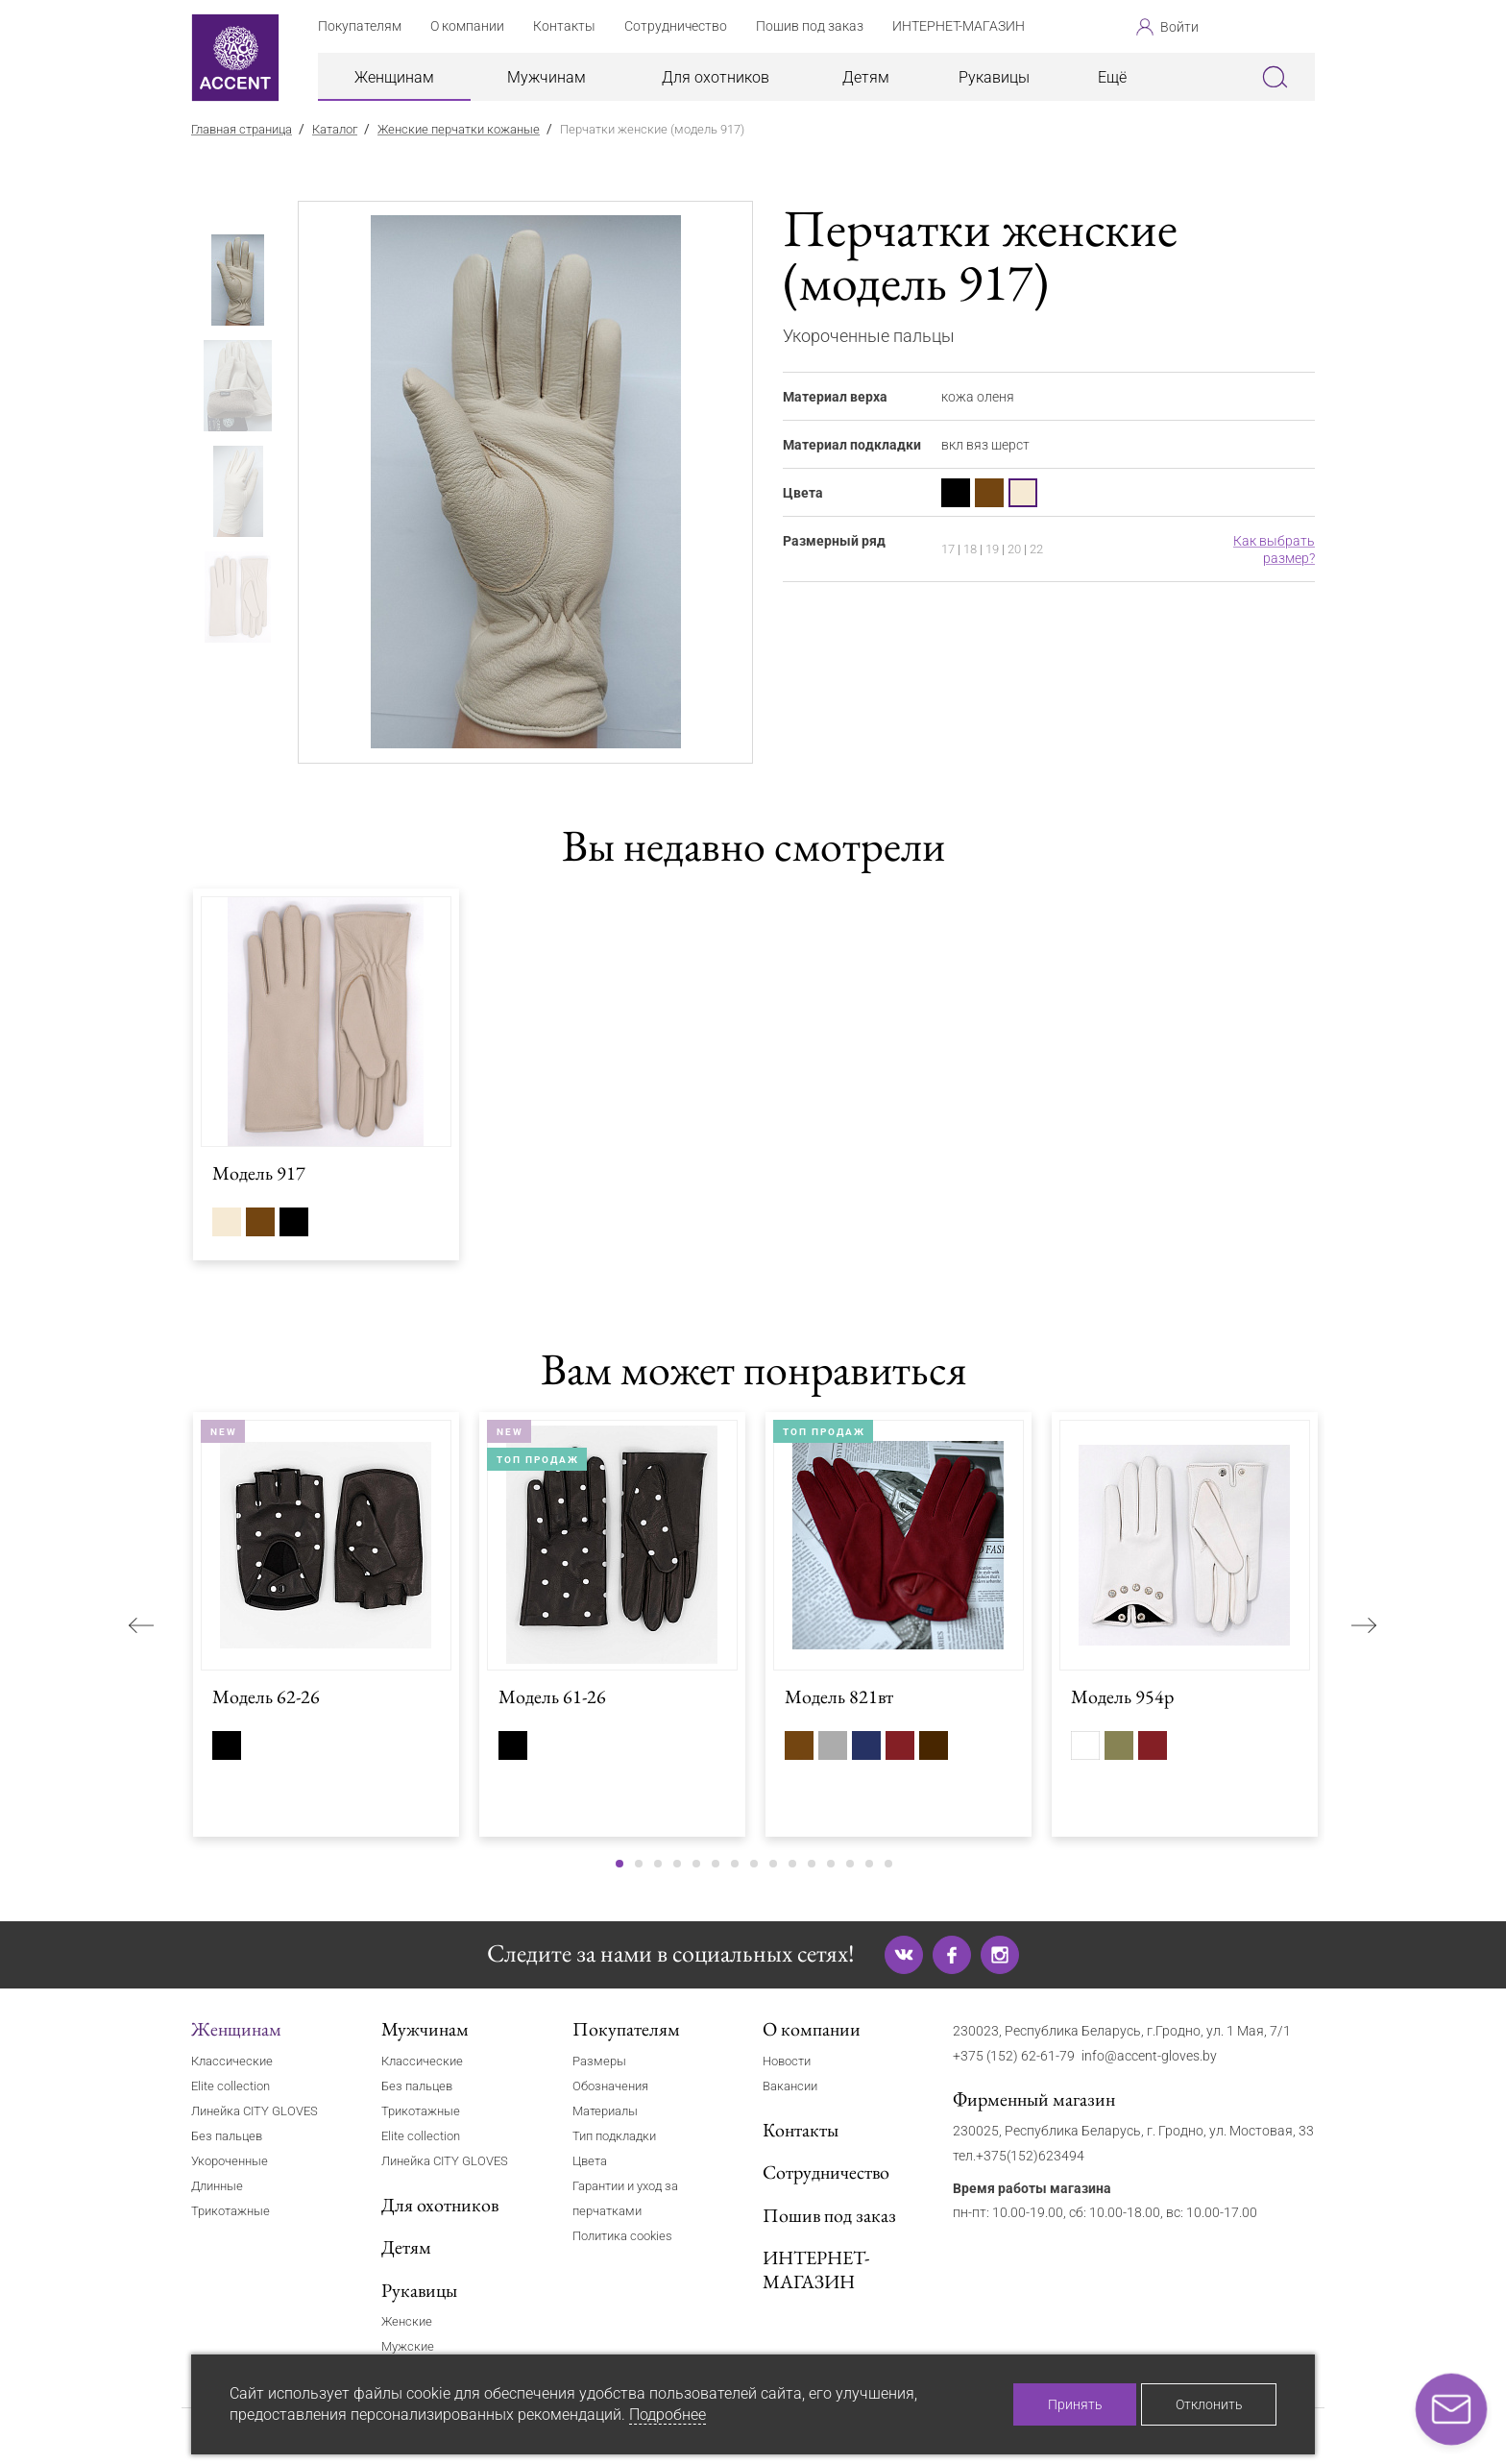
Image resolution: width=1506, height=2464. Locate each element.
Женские (406, 2321)
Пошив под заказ (829, 2215)
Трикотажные (230, 2211)
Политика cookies (622, 2236)
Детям (865, 77)
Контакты (800, 2129)
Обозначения (610, 2086)
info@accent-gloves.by (1149, 2055)
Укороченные (229, 2161)
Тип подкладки (614, 2136)
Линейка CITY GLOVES (254, 2111)
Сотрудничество (826, 2171)
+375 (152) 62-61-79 (1014, 2055)
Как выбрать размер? (1274, 549)
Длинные (217, 2186)
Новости (787, 2061)
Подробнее (667, 2414)
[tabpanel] (526, 482)
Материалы (605, 2111)
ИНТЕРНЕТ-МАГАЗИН (816, 2269)
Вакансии (790, 2086)
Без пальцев (226, 2136)
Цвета (589, 2161)
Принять (1075, 2404)
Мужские (407, 2346)
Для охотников (715, 77)
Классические (232, 2061)
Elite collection (230, 2086)
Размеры (599, 2061)
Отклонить (1209, 2404)
